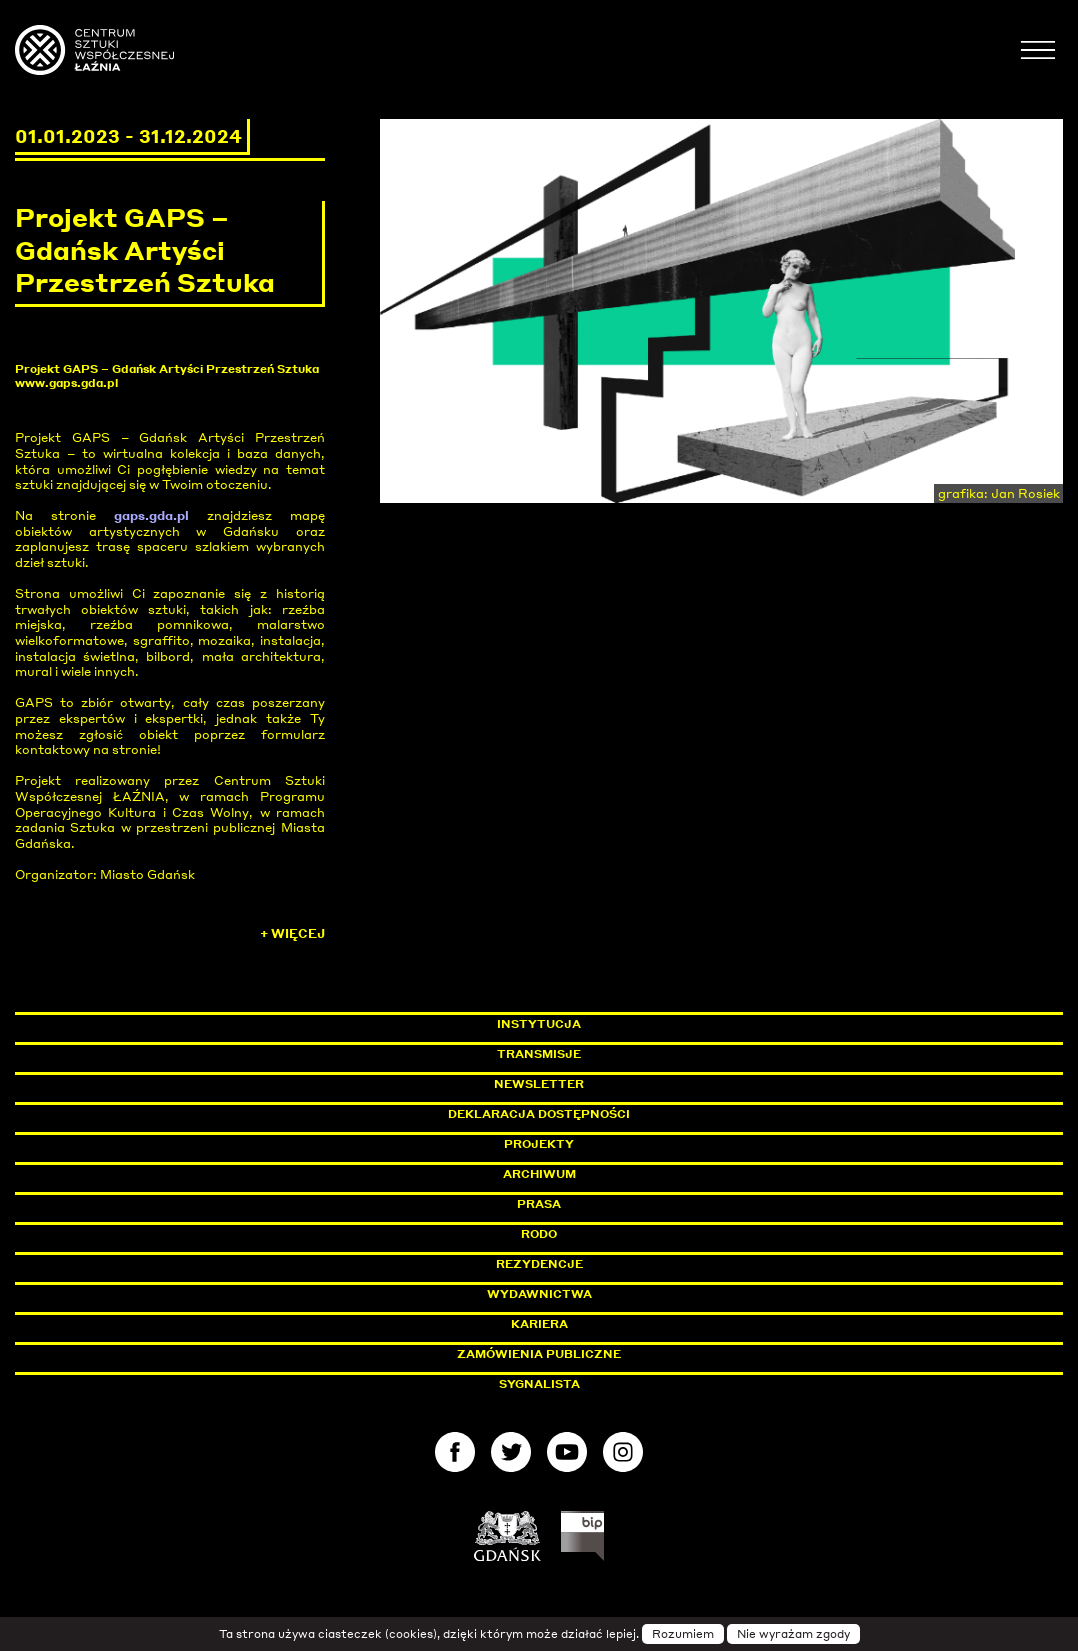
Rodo (539, 1234)
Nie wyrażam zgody (793, 1634)
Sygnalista (539, 1384)
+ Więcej (292, 933)
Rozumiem (683, 1634)
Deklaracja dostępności (539, 1114)
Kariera (539, 1324)
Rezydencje (539, 1264)
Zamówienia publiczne (584, 1354)
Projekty (539, 1144)
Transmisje (624, 1054)
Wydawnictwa (539, 1294)
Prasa (539, 1204)
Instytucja (539, 1024)
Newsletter (539, 1084)
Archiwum (539, 1174)
